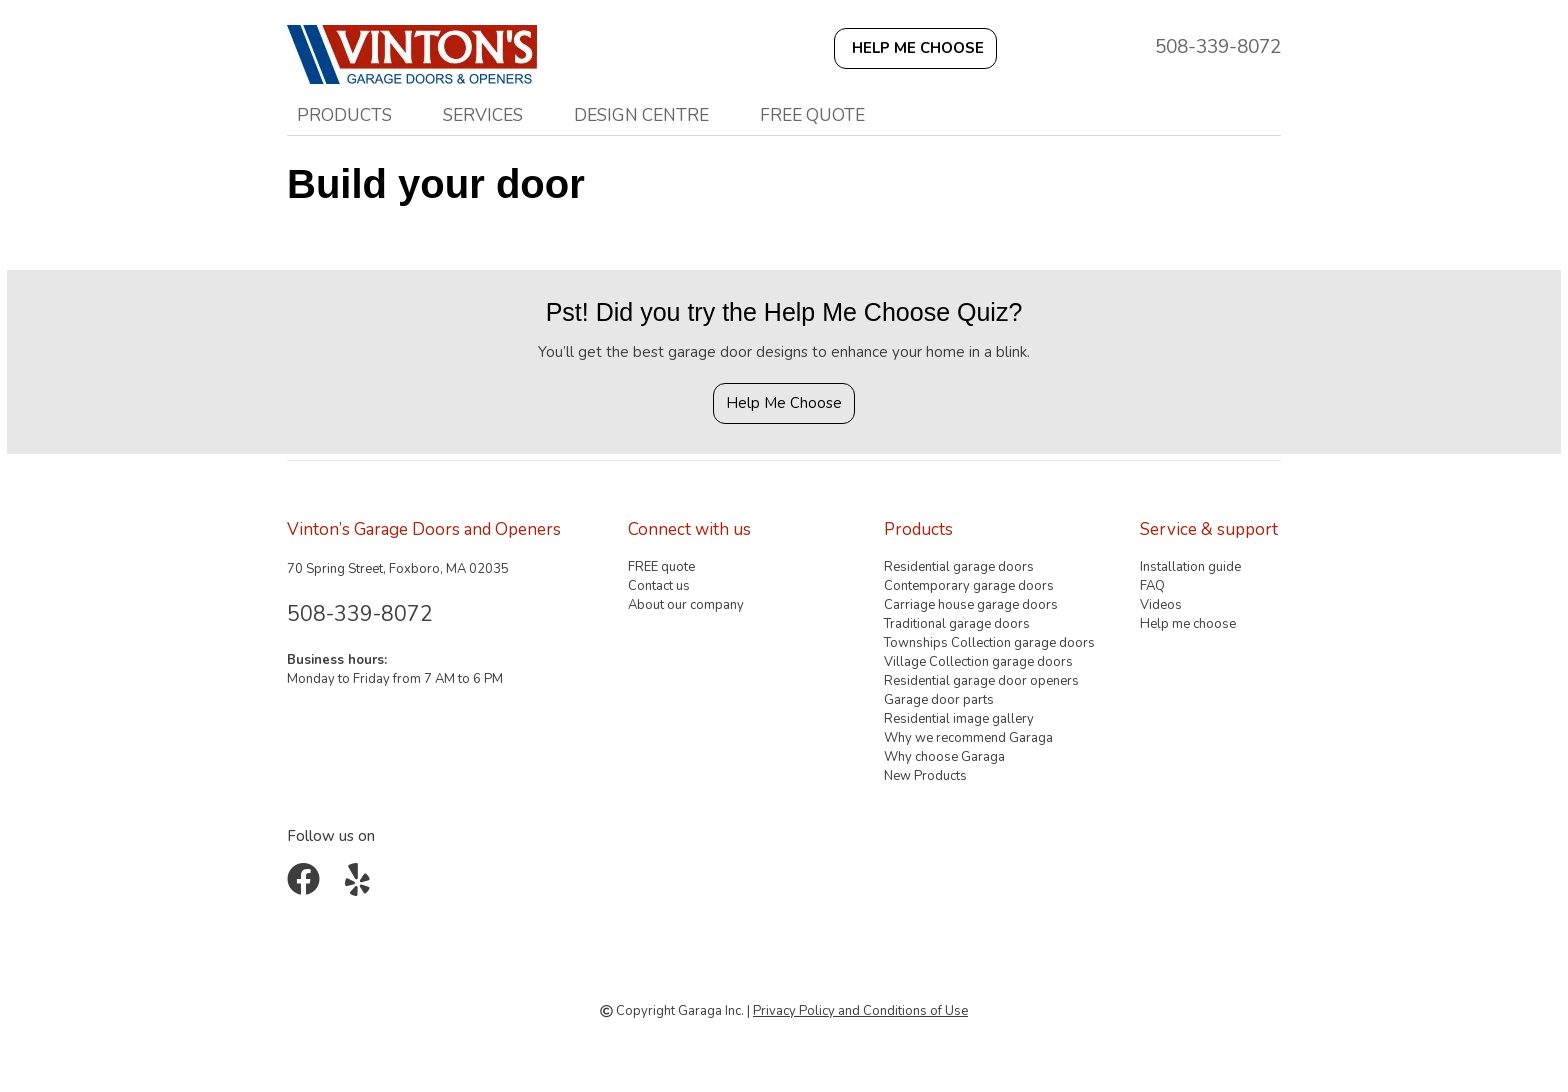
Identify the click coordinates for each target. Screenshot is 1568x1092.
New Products (925, 776)
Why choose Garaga (944, 757)
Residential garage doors (959, 567)
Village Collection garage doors (978, 662)
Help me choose (1188, 624)
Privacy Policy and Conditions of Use (860, 1011)
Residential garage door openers (981, 681)
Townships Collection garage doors (989, 643)
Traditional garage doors (957, 624)
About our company (686, 605)
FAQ (1152, 586)
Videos (1161, 605)
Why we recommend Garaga (968, 738)
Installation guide (1190, 567)
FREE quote (812, 115)
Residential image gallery (959, 719)
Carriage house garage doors (971, 605)
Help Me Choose (784, 403)
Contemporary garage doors (969, 586)
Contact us (659, 586)
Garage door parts (939, 700)
